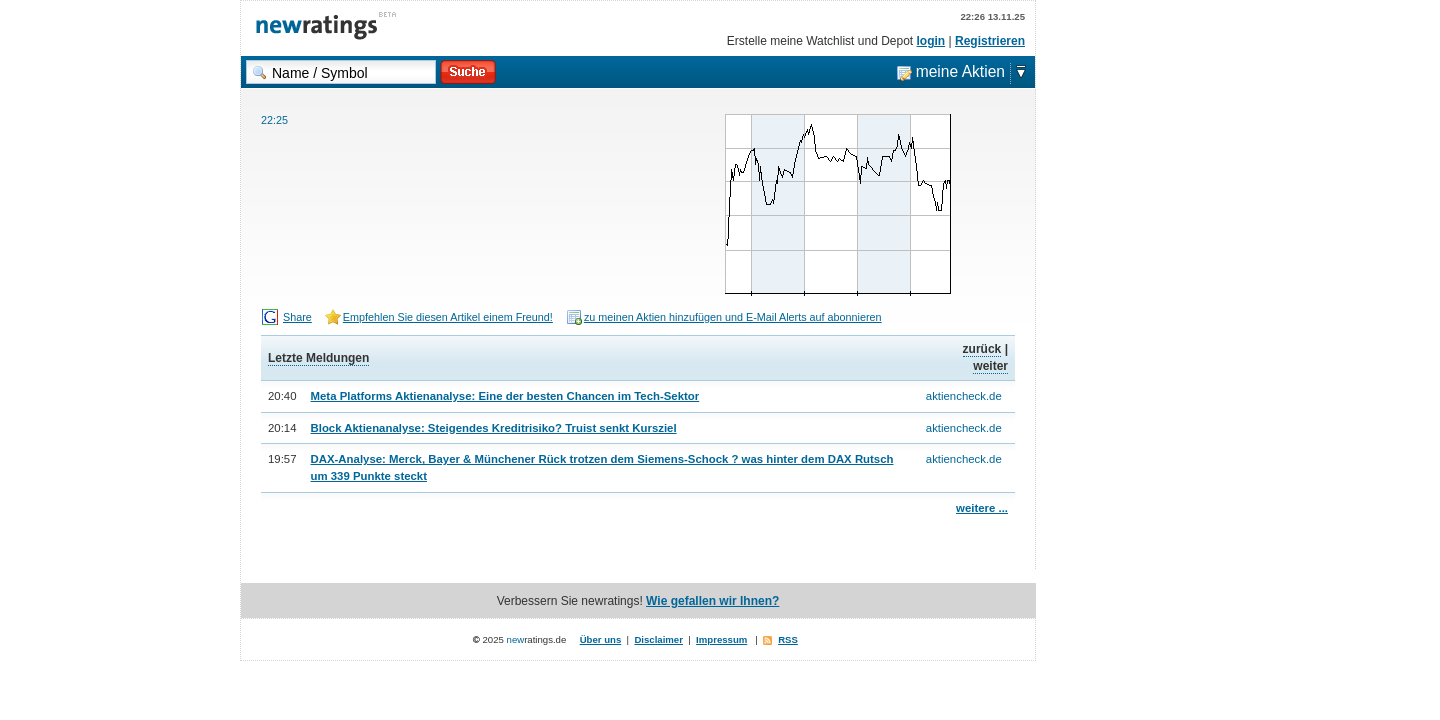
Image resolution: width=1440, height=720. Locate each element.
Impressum (721, 639)
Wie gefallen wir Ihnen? (712, 601)
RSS (788, 639)
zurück (982, 349)
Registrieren (990, 41)
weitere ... (982, 508)
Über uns (601, 639)
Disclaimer (658, 639)
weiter (990, 366)
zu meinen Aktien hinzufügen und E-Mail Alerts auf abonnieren (733, 317)
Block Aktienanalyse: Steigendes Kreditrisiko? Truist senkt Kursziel (494, 428)
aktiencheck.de (964, 396)
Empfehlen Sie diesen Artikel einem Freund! (448, 317)
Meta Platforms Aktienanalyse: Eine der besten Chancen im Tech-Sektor (505, 396)
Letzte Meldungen (318, 358)
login (931, 41)
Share (297, 317)
